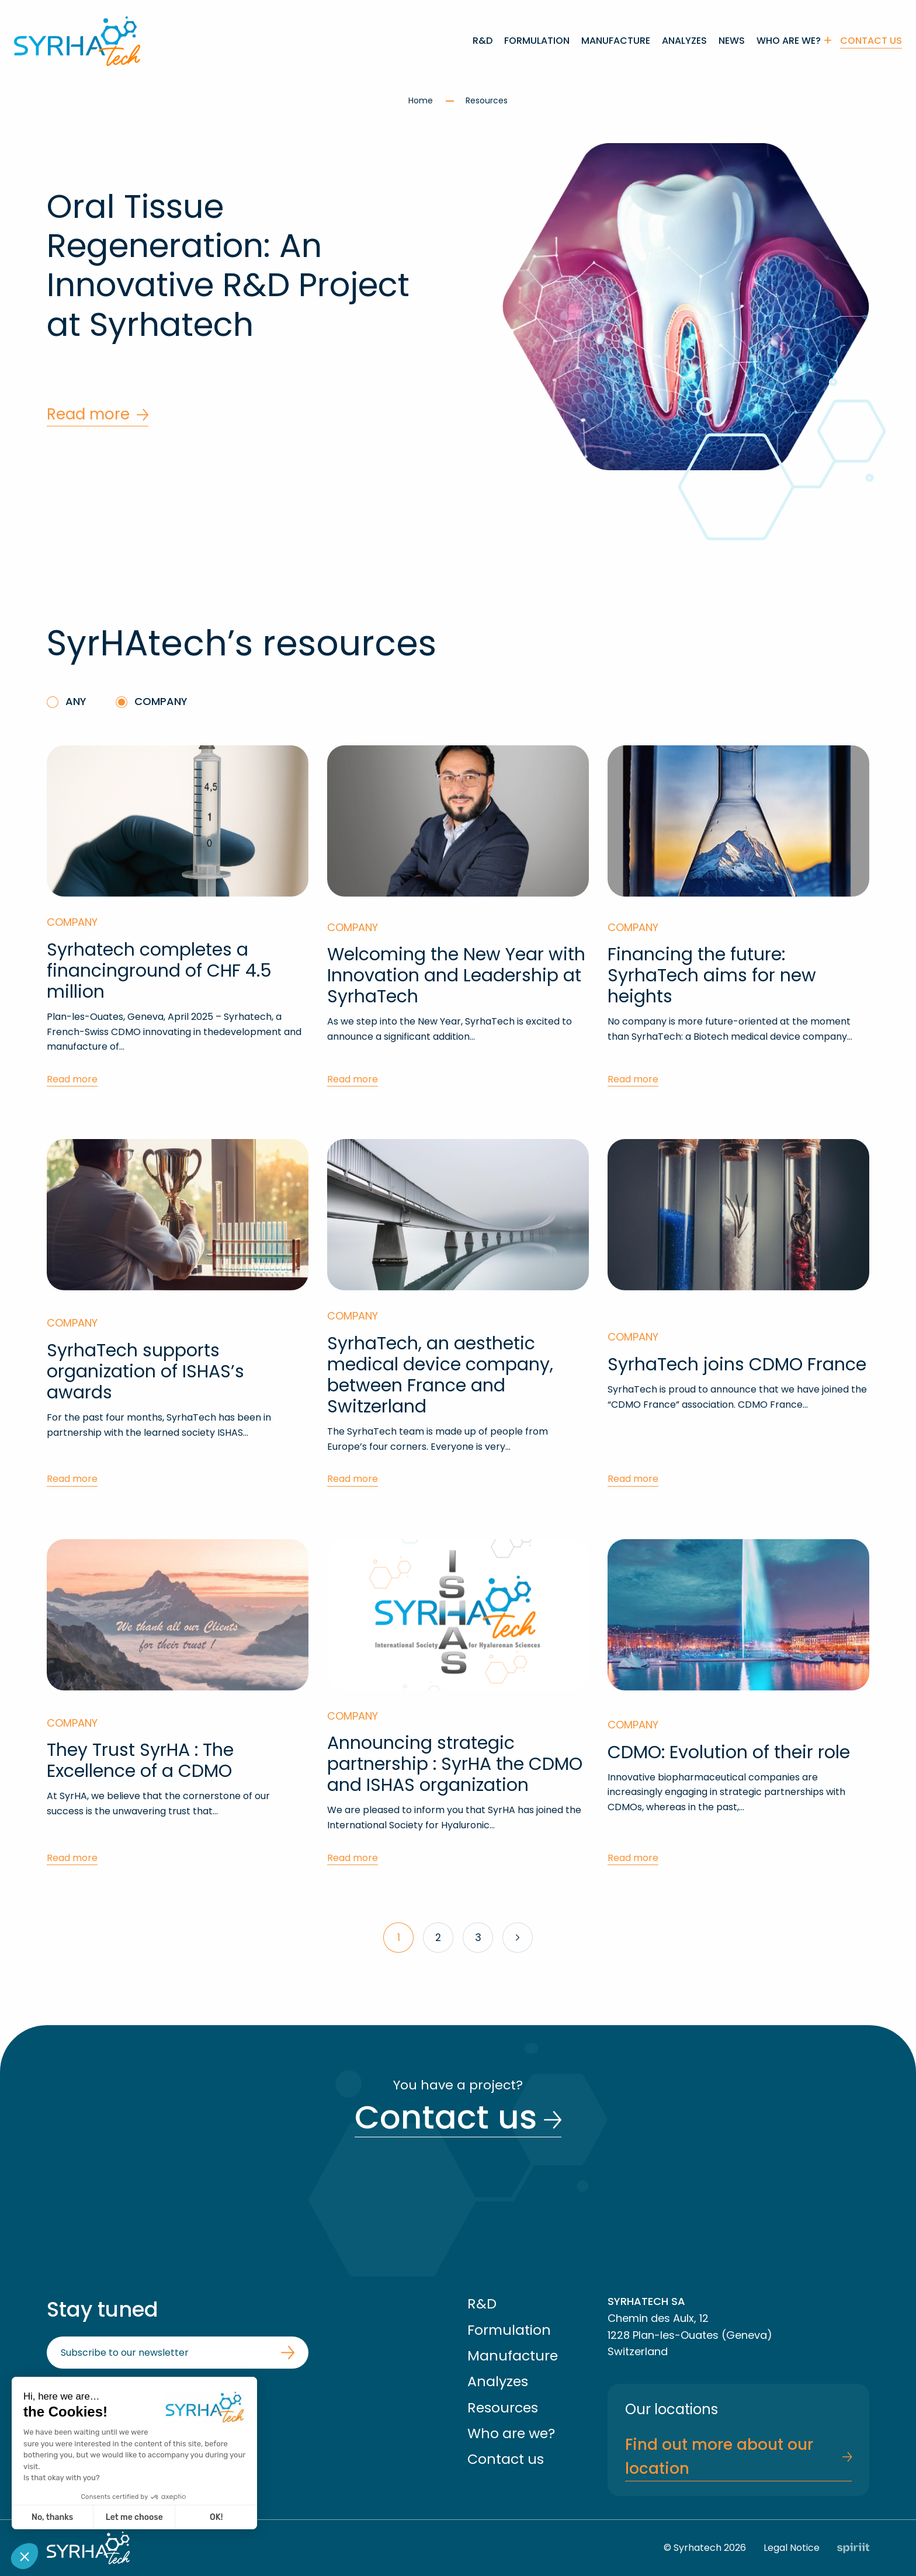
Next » (517, 1937)
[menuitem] (482, 40)
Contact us (871, 40)
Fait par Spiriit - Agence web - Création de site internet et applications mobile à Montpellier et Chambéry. (853, 2548)
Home (421, 100)
